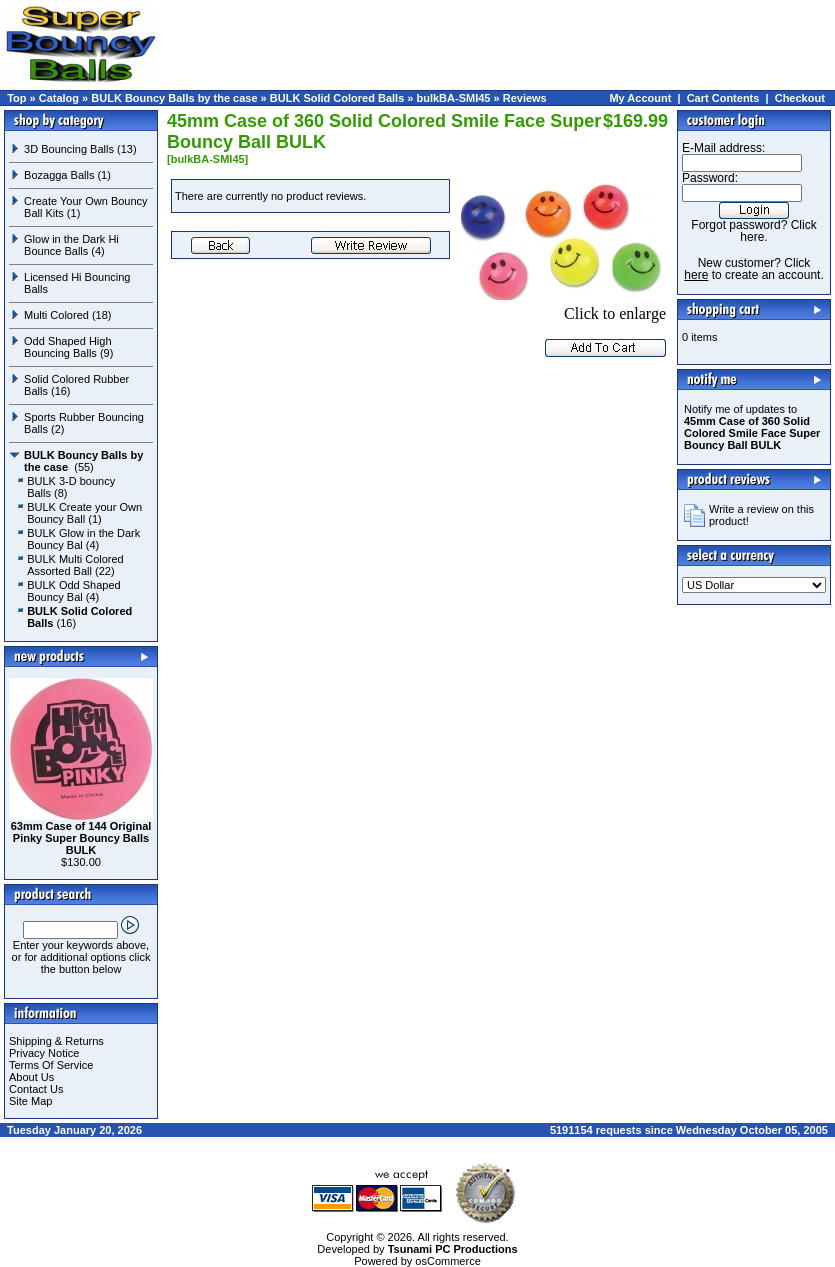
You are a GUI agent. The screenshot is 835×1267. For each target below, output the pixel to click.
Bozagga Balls (59, 175)
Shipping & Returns (56, 1041)
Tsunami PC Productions (453, 1249)
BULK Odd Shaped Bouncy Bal (74, 591)
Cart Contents (723, 98)
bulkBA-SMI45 (454, 98)
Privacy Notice (44, 1053)
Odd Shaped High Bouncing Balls (67, 347)
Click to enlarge (563, 306)
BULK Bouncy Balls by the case (174, 98)
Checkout (800, 98)
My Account (640, 98)
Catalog (59, 98)
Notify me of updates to (752, 427)
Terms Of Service (51, 1065)
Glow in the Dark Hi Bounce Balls (71, 245)
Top (16, 98)
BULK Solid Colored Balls (337, 98)
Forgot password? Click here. (753, 231)
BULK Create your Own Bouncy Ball (84, 513)
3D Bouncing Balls (69, 149)
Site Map (30, 1101)
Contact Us (36, 1089)
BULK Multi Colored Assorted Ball (75, 565)
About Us (31, 1077)
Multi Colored (56, 315)
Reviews (525, 98)
